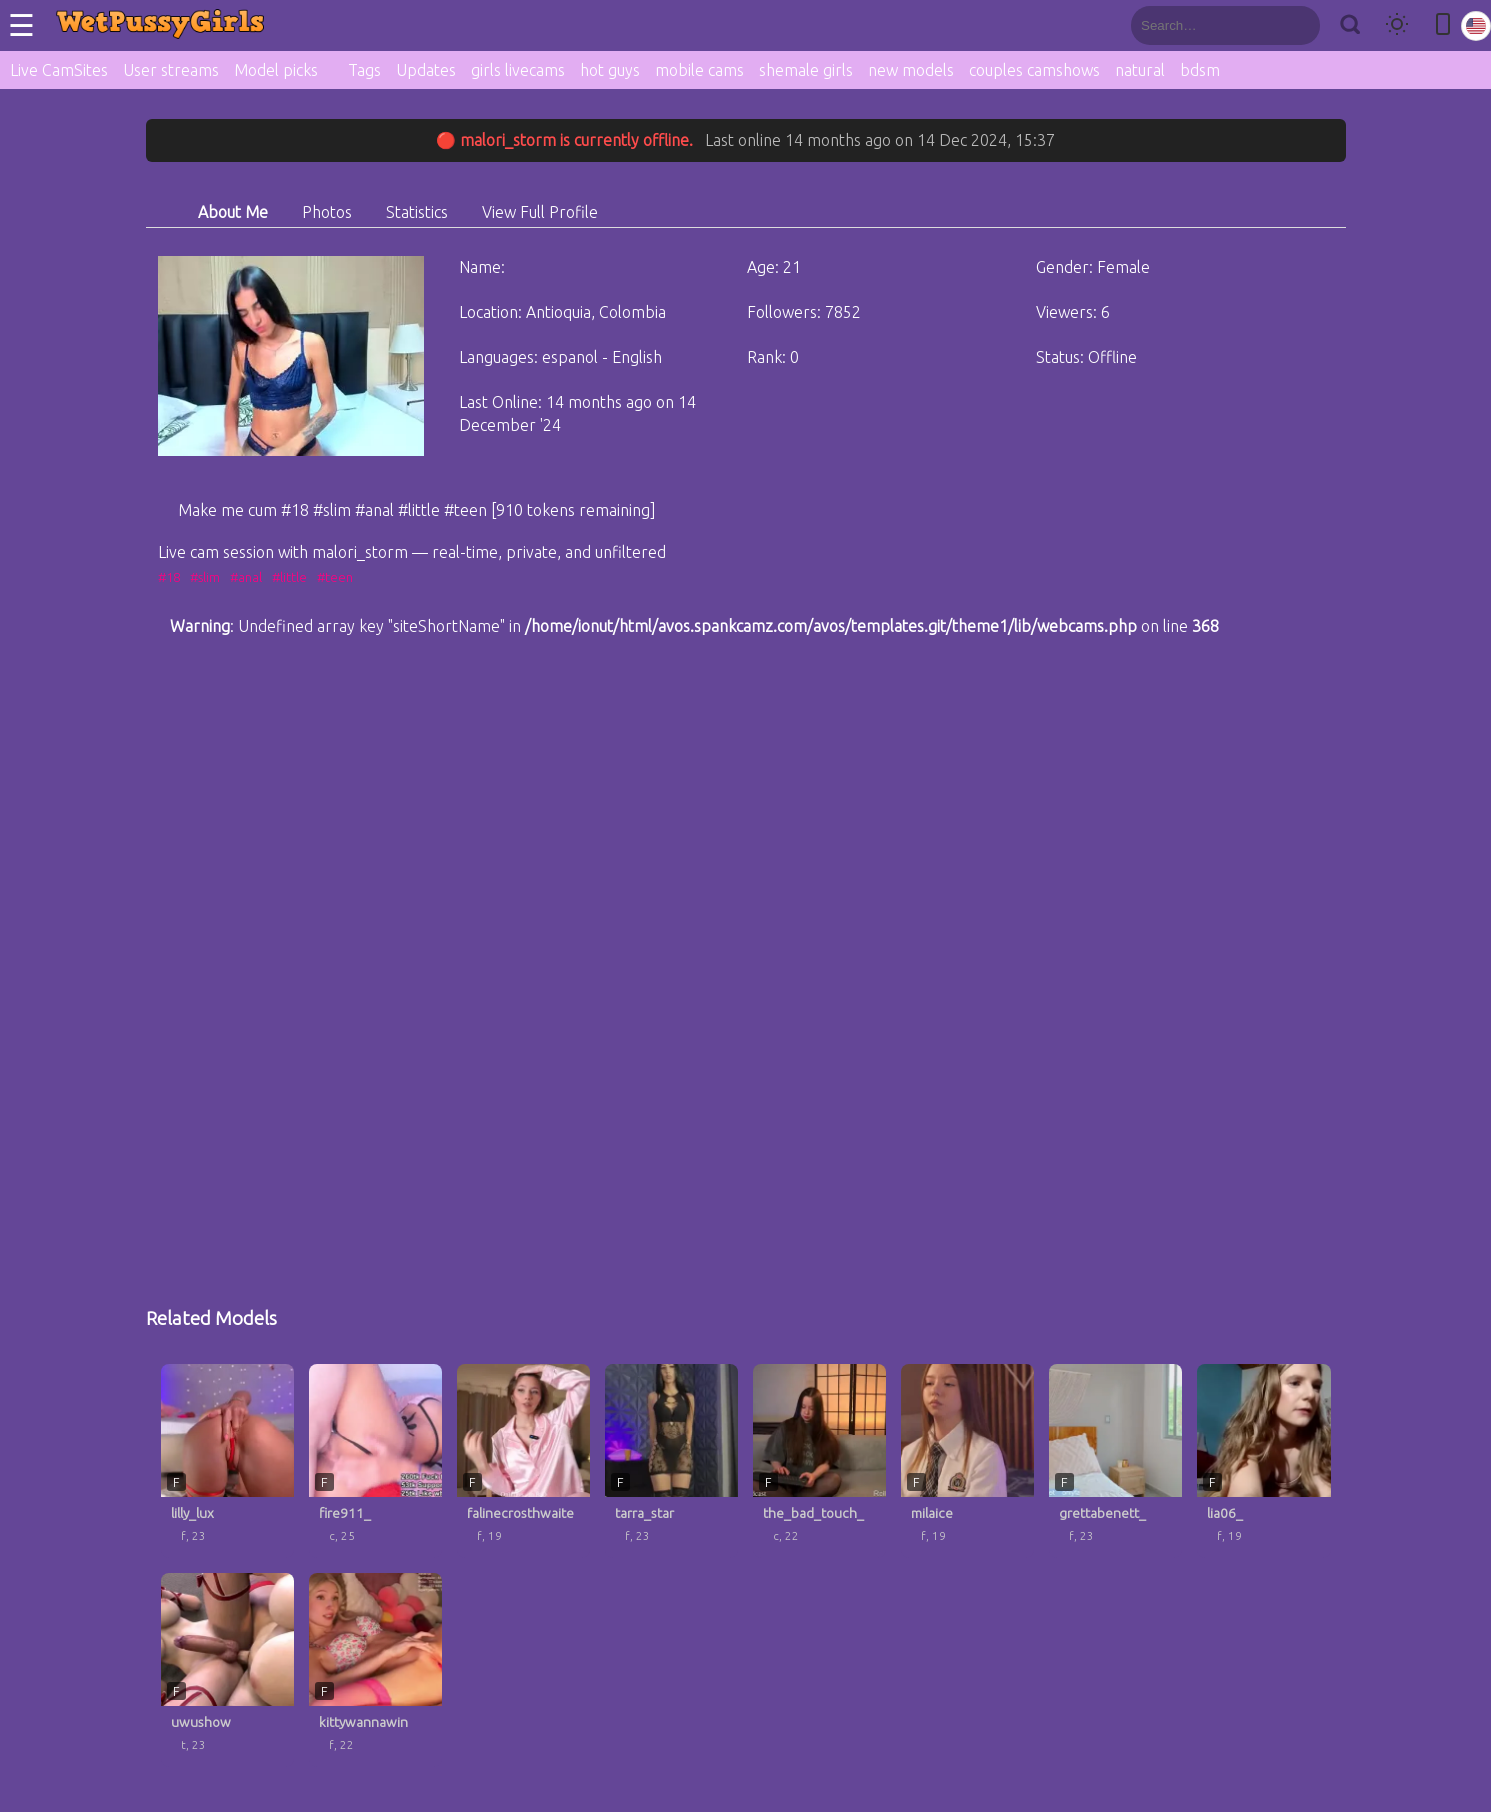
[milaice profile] (967, 1461)
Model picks (276, 70)
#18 (169, 577)
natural (1140, 70)
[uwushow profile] (227, 1670)
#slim (205, 577)
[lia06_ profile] (1263, 1461)
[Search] (1349, 25)
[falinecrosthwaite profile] (523, 1461)
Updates (426, 70)
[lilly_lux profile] (227, 1461)
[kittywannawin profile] (375, 1670)
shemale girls (806, 70)
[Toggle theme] (1397, 25)
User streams (171, 70)
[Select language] (1476, 26)
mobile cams (699, 70)
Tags (364, 70)
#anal (246, 577)
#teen (335, 577)
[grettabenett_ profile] (1115, 1461)
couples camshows (1034, 70)
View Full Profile (540, 212)
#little (289, 577)
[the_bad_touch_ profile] (819, 1461)
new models (911, 70)
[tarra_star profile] (671, 1461)
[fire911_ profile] (375, 1461)
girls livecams (518, 70)
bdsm (1200, 70)
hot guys (610, 70)
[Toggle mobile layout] (1443, 25)
